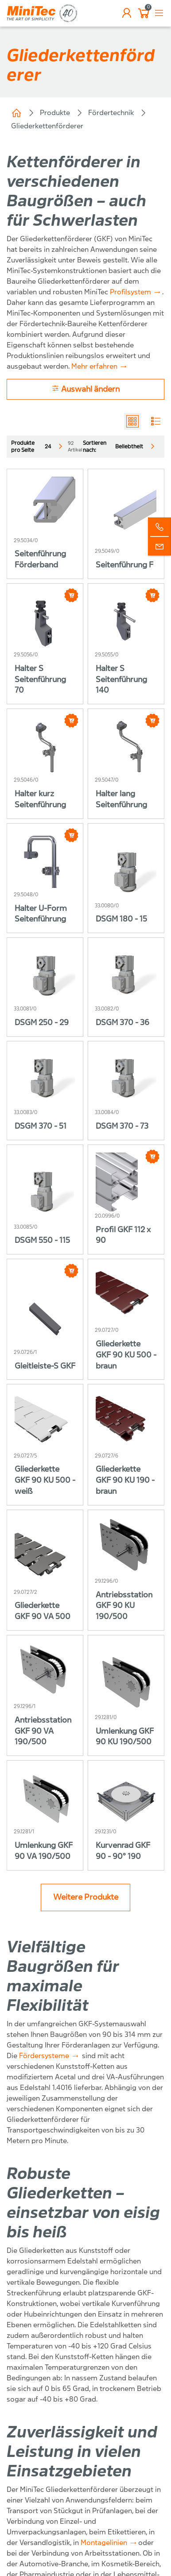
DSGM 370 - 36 (122, 1022)
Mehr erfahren (94, 366)
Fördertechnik (111, 112)
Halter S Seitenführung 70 (40, 679)
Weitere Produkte (85, 1897)
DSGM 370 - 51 (40, 1126)
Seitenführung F (124, 565)
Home (16, 113)
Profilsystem (130, 292)
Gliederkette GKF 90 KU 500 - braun (126, 1355)
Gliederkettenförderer (47, 126)
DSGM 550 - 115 (42, 1240)
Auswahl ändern (85, 388)
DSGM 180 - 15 (121, 919)
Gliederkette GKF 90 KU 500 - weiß (45, 1480)
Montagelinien (104, 2542)
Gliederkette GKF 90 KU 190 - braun (125, 1480)
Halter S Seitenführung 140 (121, 679)
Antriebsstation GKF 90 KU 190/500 (124, 1606)
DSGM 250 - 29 (42, 1022)
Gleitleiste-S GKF (45, 1366)
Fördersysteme (44, 2055)
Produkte (55, 112)
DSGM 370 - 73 (122, 1126)
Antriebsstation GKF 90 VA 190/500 (43, 1731)
